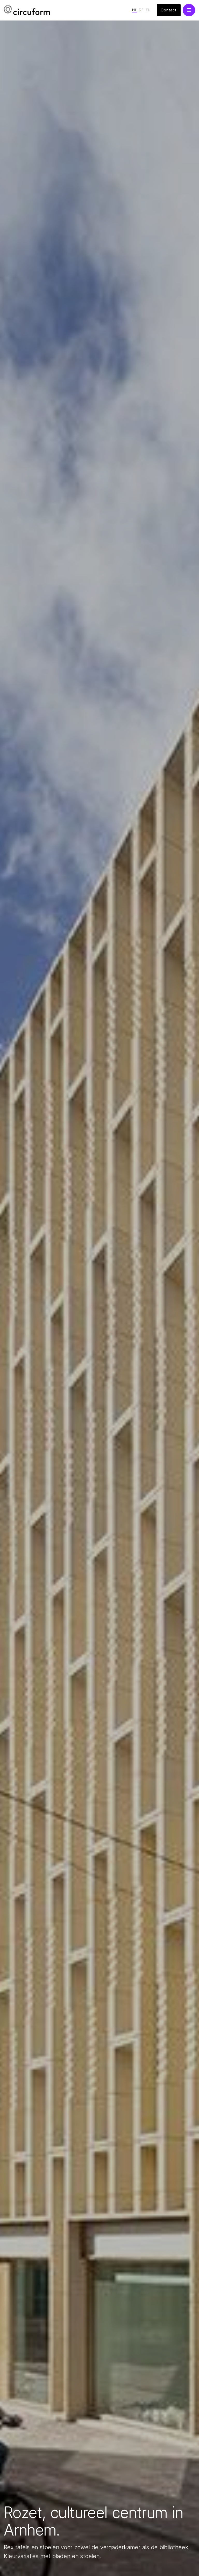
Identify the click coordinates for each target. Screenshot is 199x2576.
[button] (189, 10)
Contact (168, 10)
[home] (27, 10)
